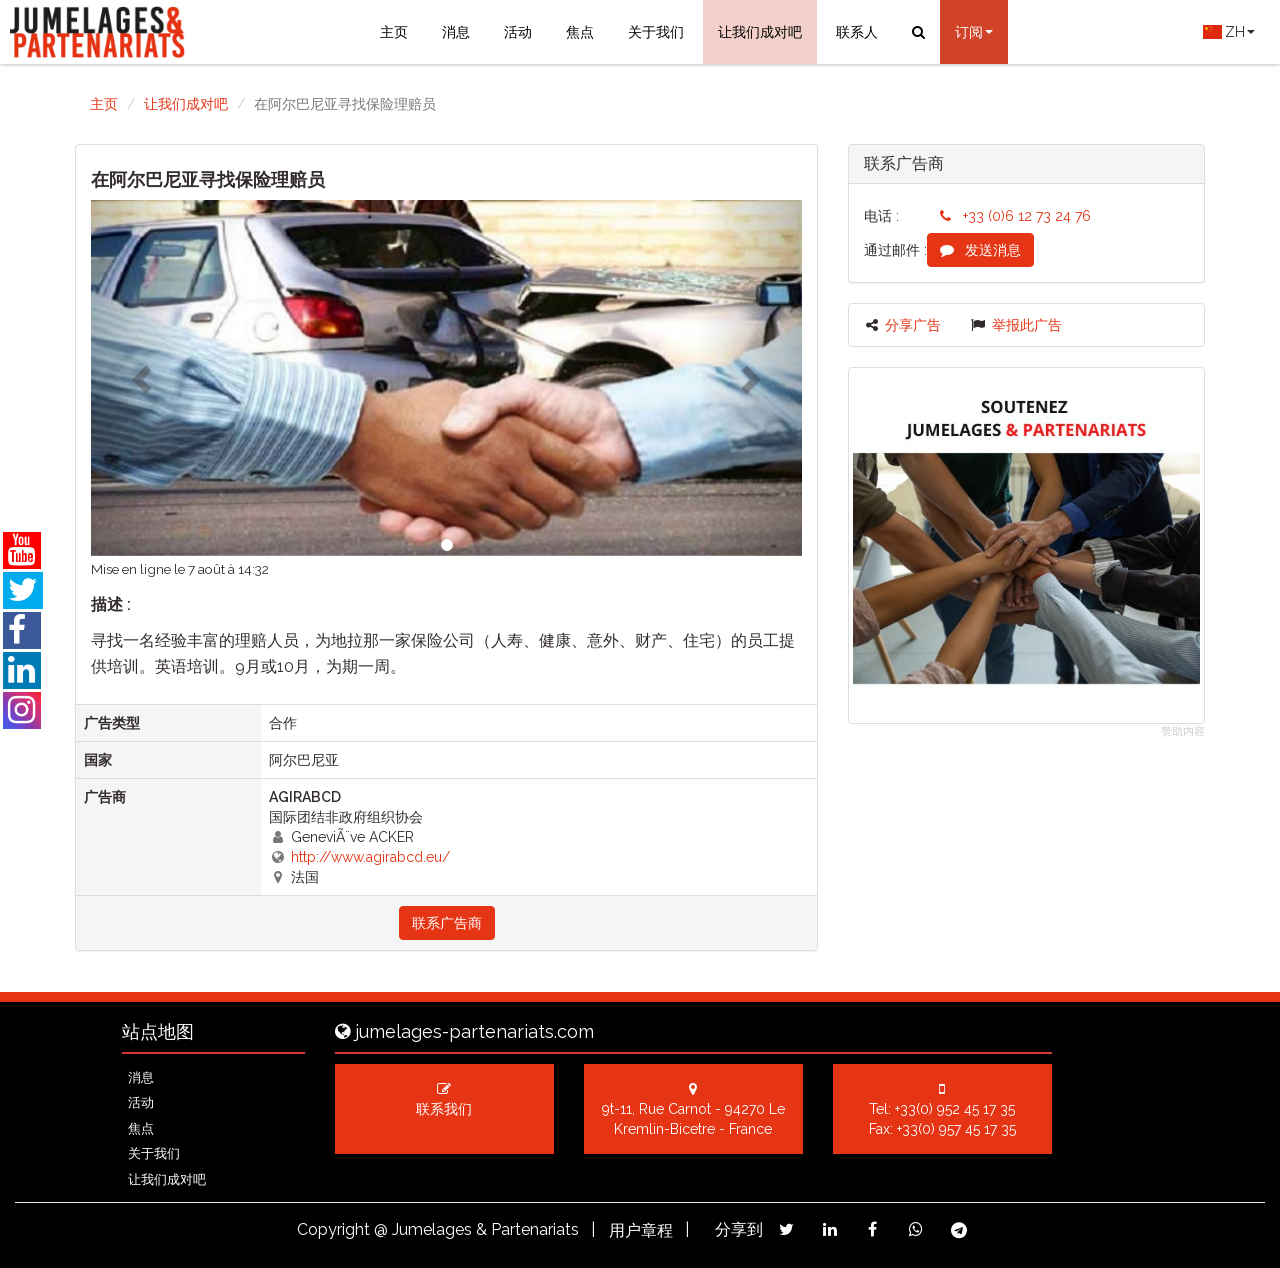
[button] (144, 378)
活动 (518, 32)
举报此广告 (1016, 325)
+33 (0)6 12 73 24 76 (1015, 216)
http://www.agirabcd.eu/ (370, 857)
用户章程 (641, 1230)
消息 (456, 32)
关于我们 (656, 32)
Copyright (333, 1229)
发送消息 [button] (980, 250)
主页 (394, 32)
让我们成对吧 (760, 32)
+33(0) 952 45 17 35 (955, 1109)
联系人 (857, 32)
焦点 (580, 32)
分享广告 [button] (903, 325)
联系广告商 (447, 923)
